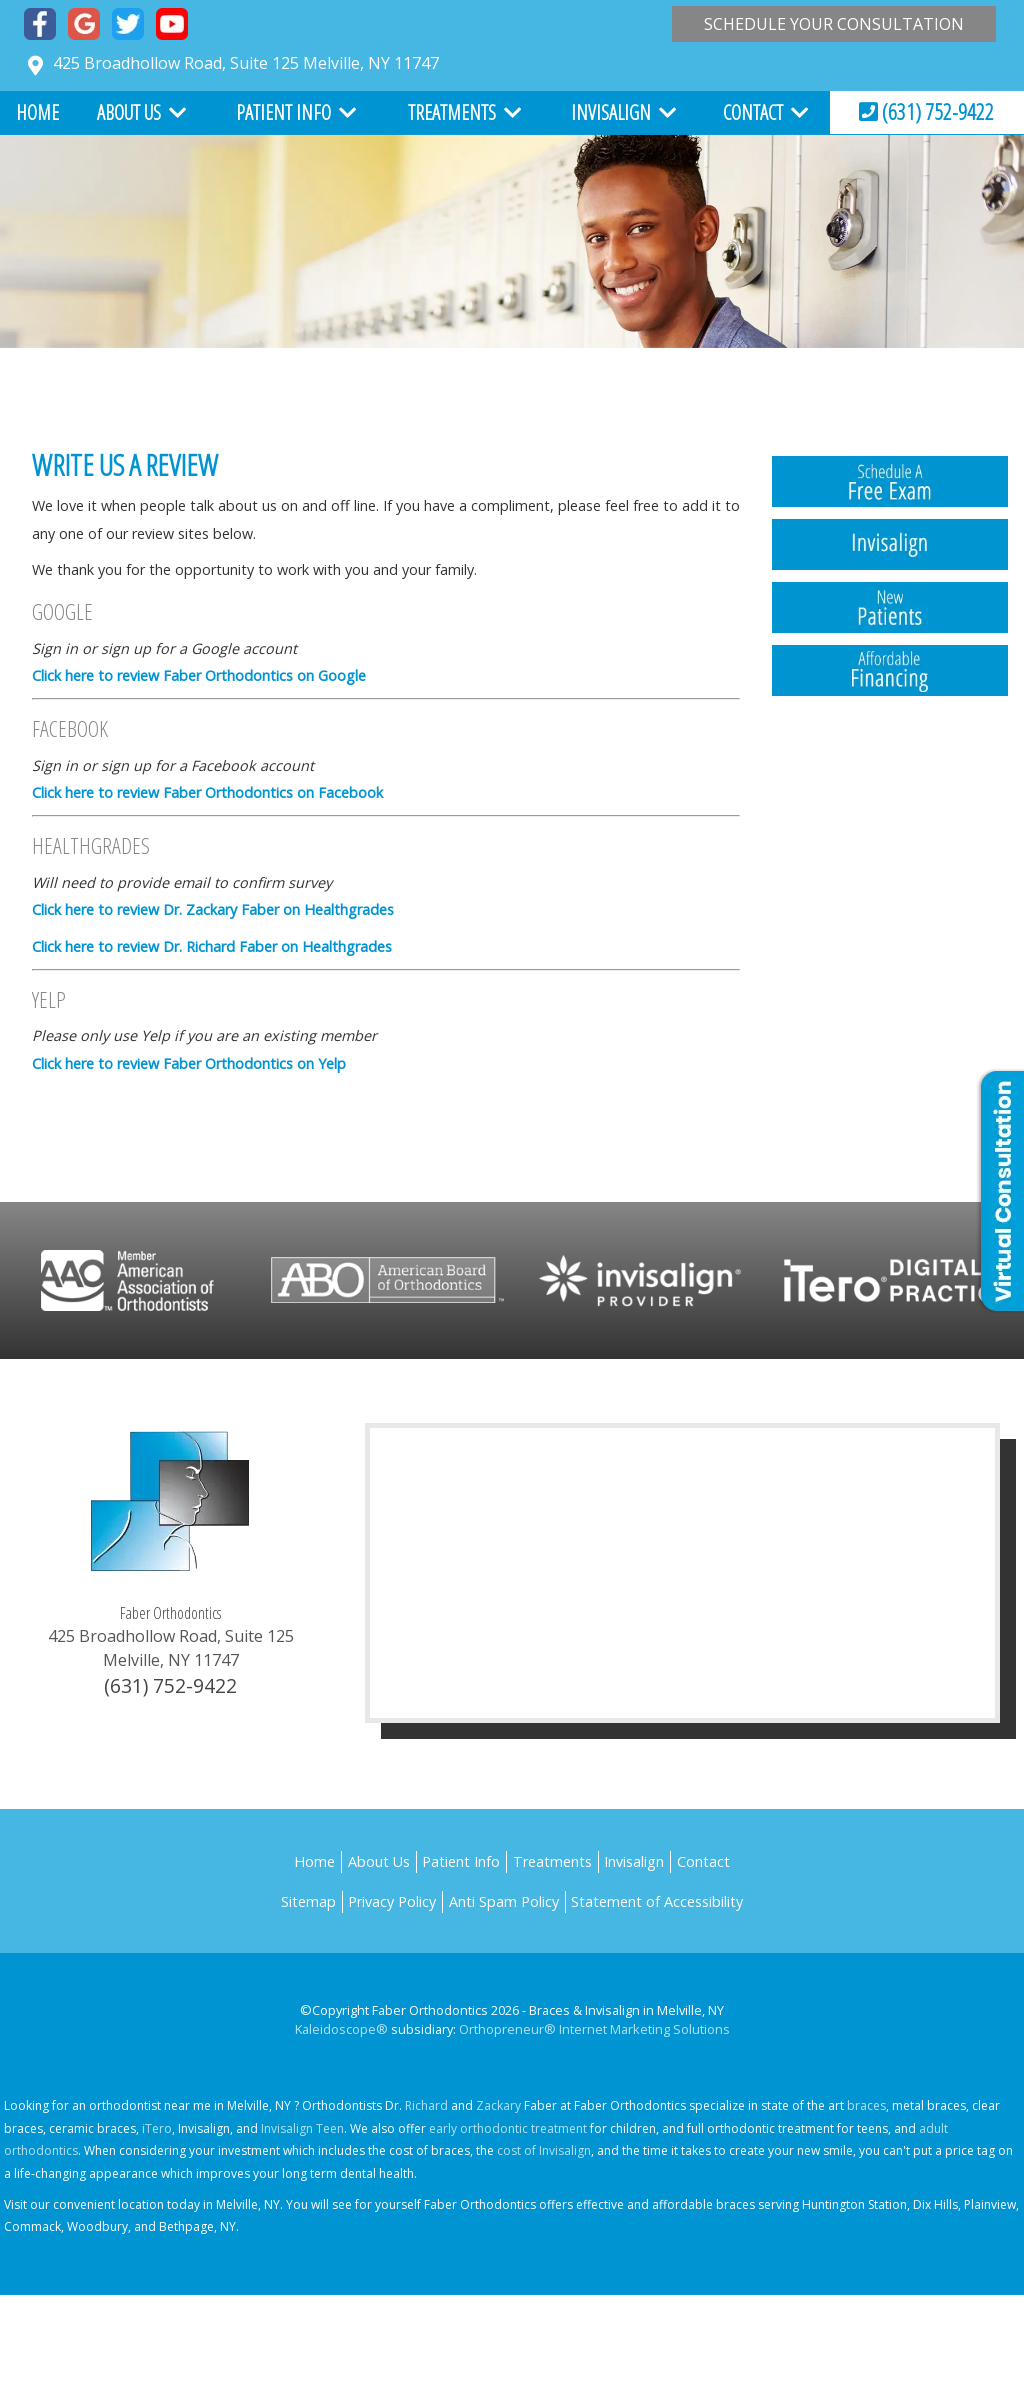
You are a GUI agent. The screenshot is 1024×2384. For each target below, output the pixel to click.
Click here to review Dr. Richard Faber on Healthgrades (212, 946)
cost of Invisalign (544, 2150)
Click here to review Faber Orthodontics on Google (199, 675)
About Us (129, 112)
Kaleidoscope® (341, 2029)
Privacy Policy (392, 1901)
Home (37, 112)
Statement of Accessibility (657, 1901)
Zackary (498, 2105)
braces (866, 2105)
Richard (426, 2105)
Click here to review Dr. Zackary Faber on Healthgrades (213, 909)
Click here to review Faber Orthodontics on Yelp (189, 1063)
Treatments (452, 112)
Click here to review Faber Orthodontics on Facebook (207, 792)
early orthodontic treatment (508, 2128)
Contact (753, 112)
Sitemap (308, 1901)
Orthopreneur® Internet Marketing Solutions (594, 2029)
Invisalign (611, 112)
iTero (157, 2128)
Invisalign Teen (302, 2128)
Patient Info (283, 112)
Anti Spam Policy (504, 1901)
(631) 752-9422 (926, 111)
